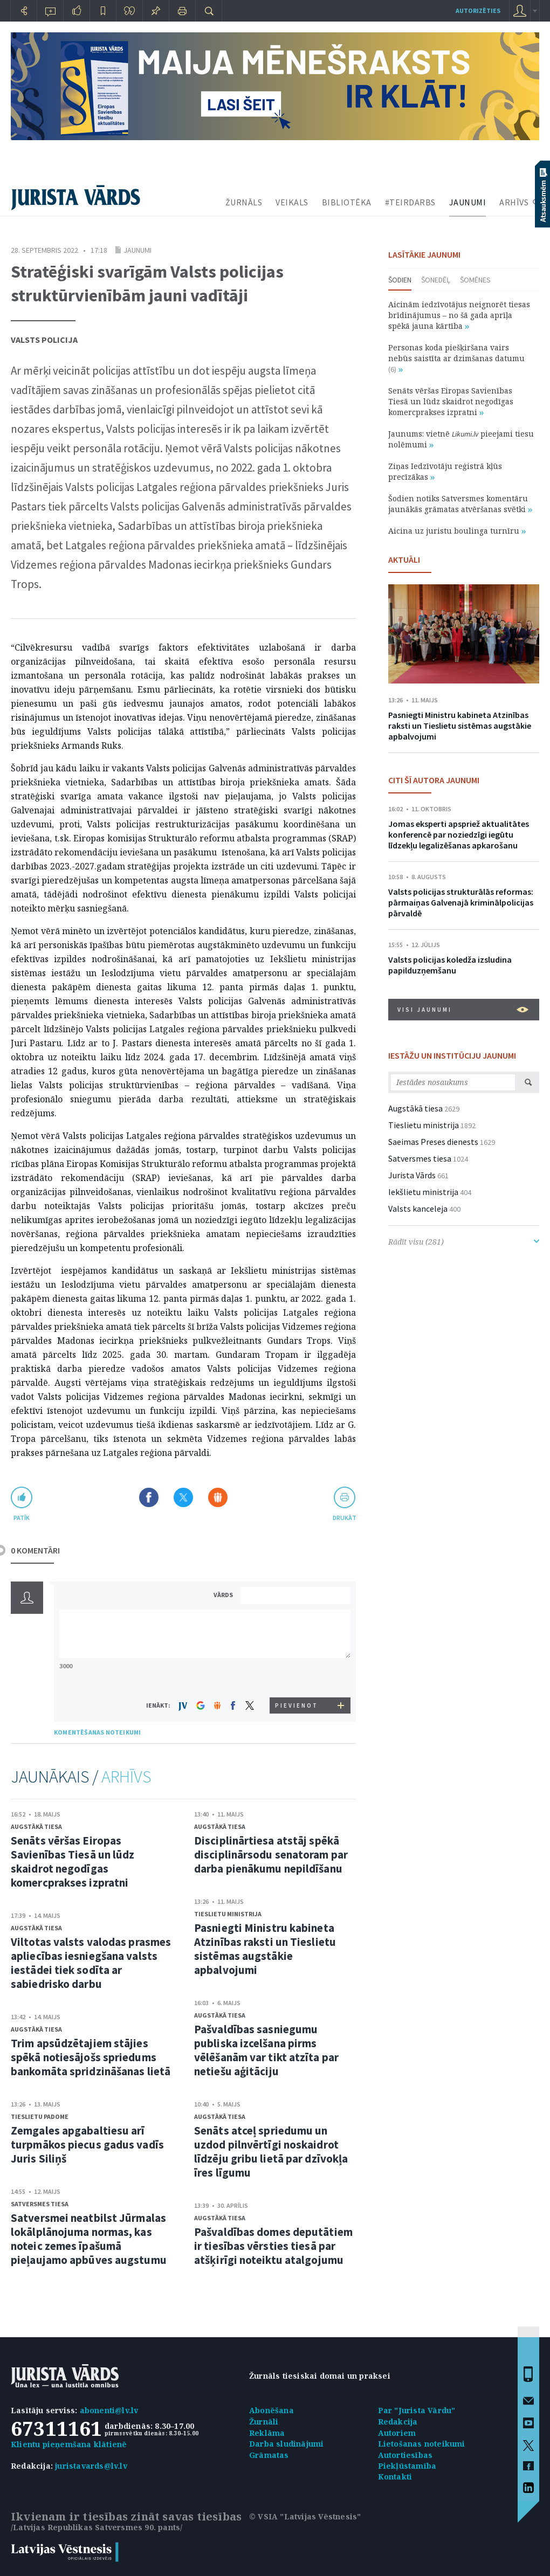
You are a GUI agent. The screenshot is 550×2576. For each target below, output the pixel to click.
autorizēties (478, 10)
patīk (21, 1518)
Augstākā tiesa (36, 1826)
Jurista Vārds (412, 1175)
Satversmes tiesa (39, 2204)
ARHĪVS (513, 202)
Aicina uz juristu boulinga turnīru (457, 531)
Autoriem (397, 2433)
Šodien (399, 280)
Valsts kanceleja (418, 1208)
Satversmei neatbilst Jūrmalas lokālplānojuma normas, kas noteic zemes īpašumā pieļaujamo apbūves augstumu (89, 2239)
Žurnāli (263, 2421)
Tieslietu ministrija (228, 1914)
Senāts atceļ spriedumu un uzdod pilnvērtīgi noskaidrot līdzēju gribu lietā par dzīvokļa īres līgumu (271, 2151)
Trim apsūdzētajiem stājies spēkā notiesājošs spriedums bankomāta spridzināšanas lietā (90, 2057)
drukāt (344, 1518)
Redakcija (398, 2421)
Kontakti (395, 2476)
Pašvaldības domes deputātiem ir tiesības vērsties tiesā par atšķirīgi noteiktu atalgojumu (273, 2246)
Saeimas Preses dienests (433, 1141)
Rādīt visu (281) (463, 1242)
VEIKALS (292, 202)
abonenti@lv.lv (109, 2410)
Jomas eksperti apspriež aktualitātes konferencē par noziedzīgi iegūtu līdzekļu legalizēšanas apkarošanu (458, 834)
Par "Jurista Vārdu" (417, 2410)
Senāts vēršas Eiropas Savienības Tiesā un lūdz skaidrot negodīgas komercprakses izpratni (72, 1861)
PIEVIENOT (296, 1705)
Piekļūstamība (407, 2466)
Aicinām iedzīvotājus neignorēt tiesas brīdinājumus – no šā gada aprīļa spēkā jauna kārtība (459, 315)
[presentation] (297, 1677)
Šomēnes (475, 280)
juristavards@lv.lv (91, 2466)
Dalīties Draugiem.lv (218, 1497)
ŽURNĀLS (244, 202)
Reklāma (267, 2433)
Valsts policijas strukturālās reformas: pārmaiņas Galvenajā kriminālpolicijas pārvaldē (460, 902)
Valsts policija (44, 339)
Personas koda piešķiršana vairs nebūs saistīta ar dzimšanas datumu (456, 358)
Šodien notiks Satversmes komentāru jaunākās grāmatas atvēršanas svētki (460, 503)
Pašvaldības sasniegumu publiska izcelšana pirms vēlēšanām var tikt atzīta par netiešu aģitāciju (266, 2050)
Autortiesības (405, 2455)
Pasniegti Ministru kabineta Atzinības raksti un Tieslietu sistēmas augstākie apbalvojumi (265, 1949)
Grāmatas (269, 2455)
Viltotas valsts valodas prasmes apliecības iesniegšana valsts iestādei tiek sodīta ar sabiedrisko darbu (91, 1963)
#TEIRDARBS (410, 202)
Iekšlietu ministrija (423, 1191)
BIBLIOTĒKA (347, 202)
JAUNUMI (467, 202)
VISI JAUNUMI (462, 1009)
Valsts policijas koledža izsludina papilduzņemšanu (450, 965)
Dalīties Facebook (149, 1497)
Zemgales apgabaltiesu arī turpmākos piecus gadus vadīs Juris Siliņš (87, 2144)
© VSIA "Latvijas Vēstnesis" (305, 2516)
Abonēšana (271, 2410)
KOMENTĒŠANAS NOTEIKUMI (97, 1732)
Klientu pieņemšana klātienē (69, 2444)
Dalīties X (183, 1497)
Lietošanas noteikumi (421, 2444)
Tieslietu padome (39, 2116)
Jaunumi (137, 250)
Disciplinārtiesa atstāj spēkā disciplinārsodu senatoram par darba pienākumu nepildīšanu (271, 1854)
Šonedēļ (435, 280)
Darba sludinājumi (286, 2444)
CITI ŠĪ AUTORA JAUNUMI (433, 780)
